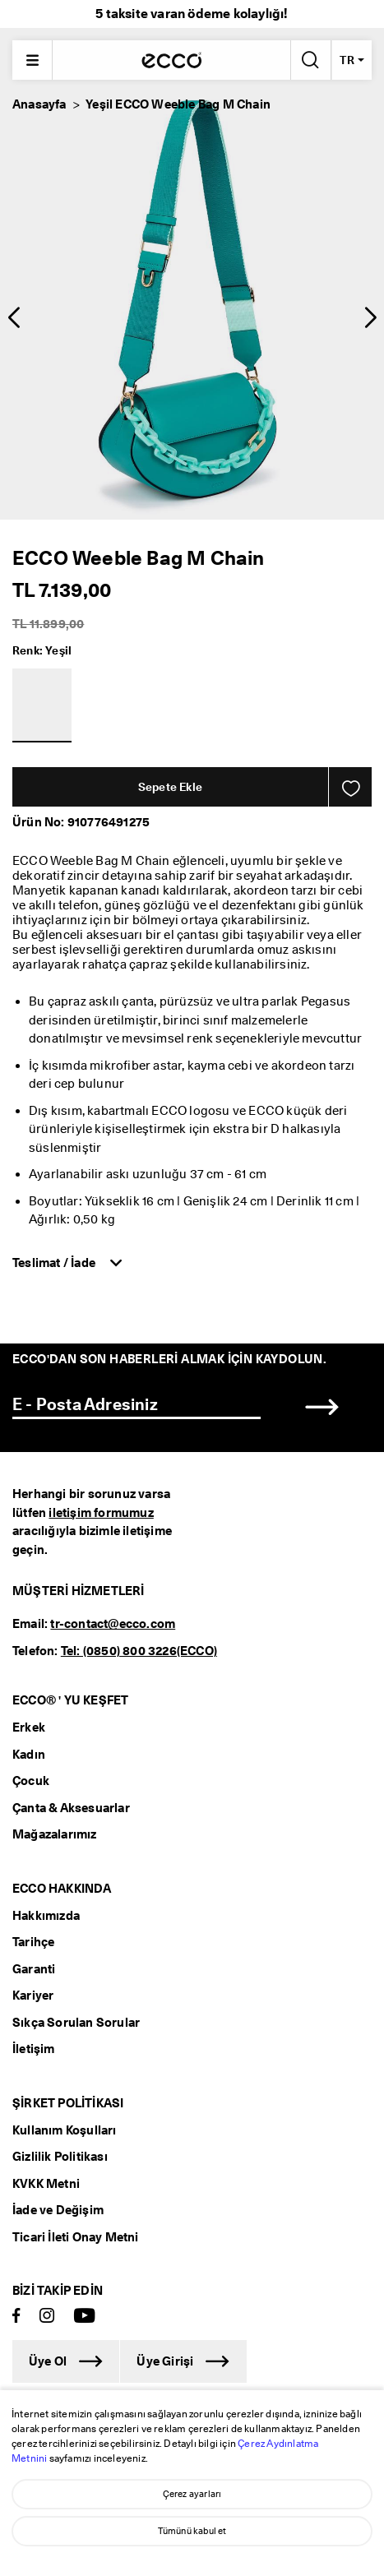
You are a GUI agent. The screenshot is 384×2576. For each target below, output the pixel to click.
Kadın (28, 1754)
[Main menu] (32, 60)
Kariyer (32, 1995)
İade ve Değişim (58, 2210)
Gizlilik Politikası (60, 2156)
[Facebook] (16, 2316)
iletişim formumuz (101, 1512)
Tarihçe (33, 1942)
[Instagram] (46, 2316)
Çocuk (30, 1781)
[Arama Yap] (309, 60)
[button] (13, 317)
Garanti (33, 1969)
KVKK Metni (46, 2183)
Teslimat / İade (55, 1263)
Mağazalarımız (54, 1834)
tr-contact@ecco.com (112, 1623)
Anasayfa (39, 104)
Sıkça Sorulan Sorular (76, 2022)
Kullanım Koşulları (64, 2130)
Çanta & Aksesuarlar (71, 1808)
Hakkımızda (46, 1915)
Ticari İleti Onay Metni (75, 2237)
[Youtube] (84, 2316)
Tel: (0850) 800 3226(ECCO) (139, 1651)
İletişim (33, 2049)
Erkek (28, 1727)
